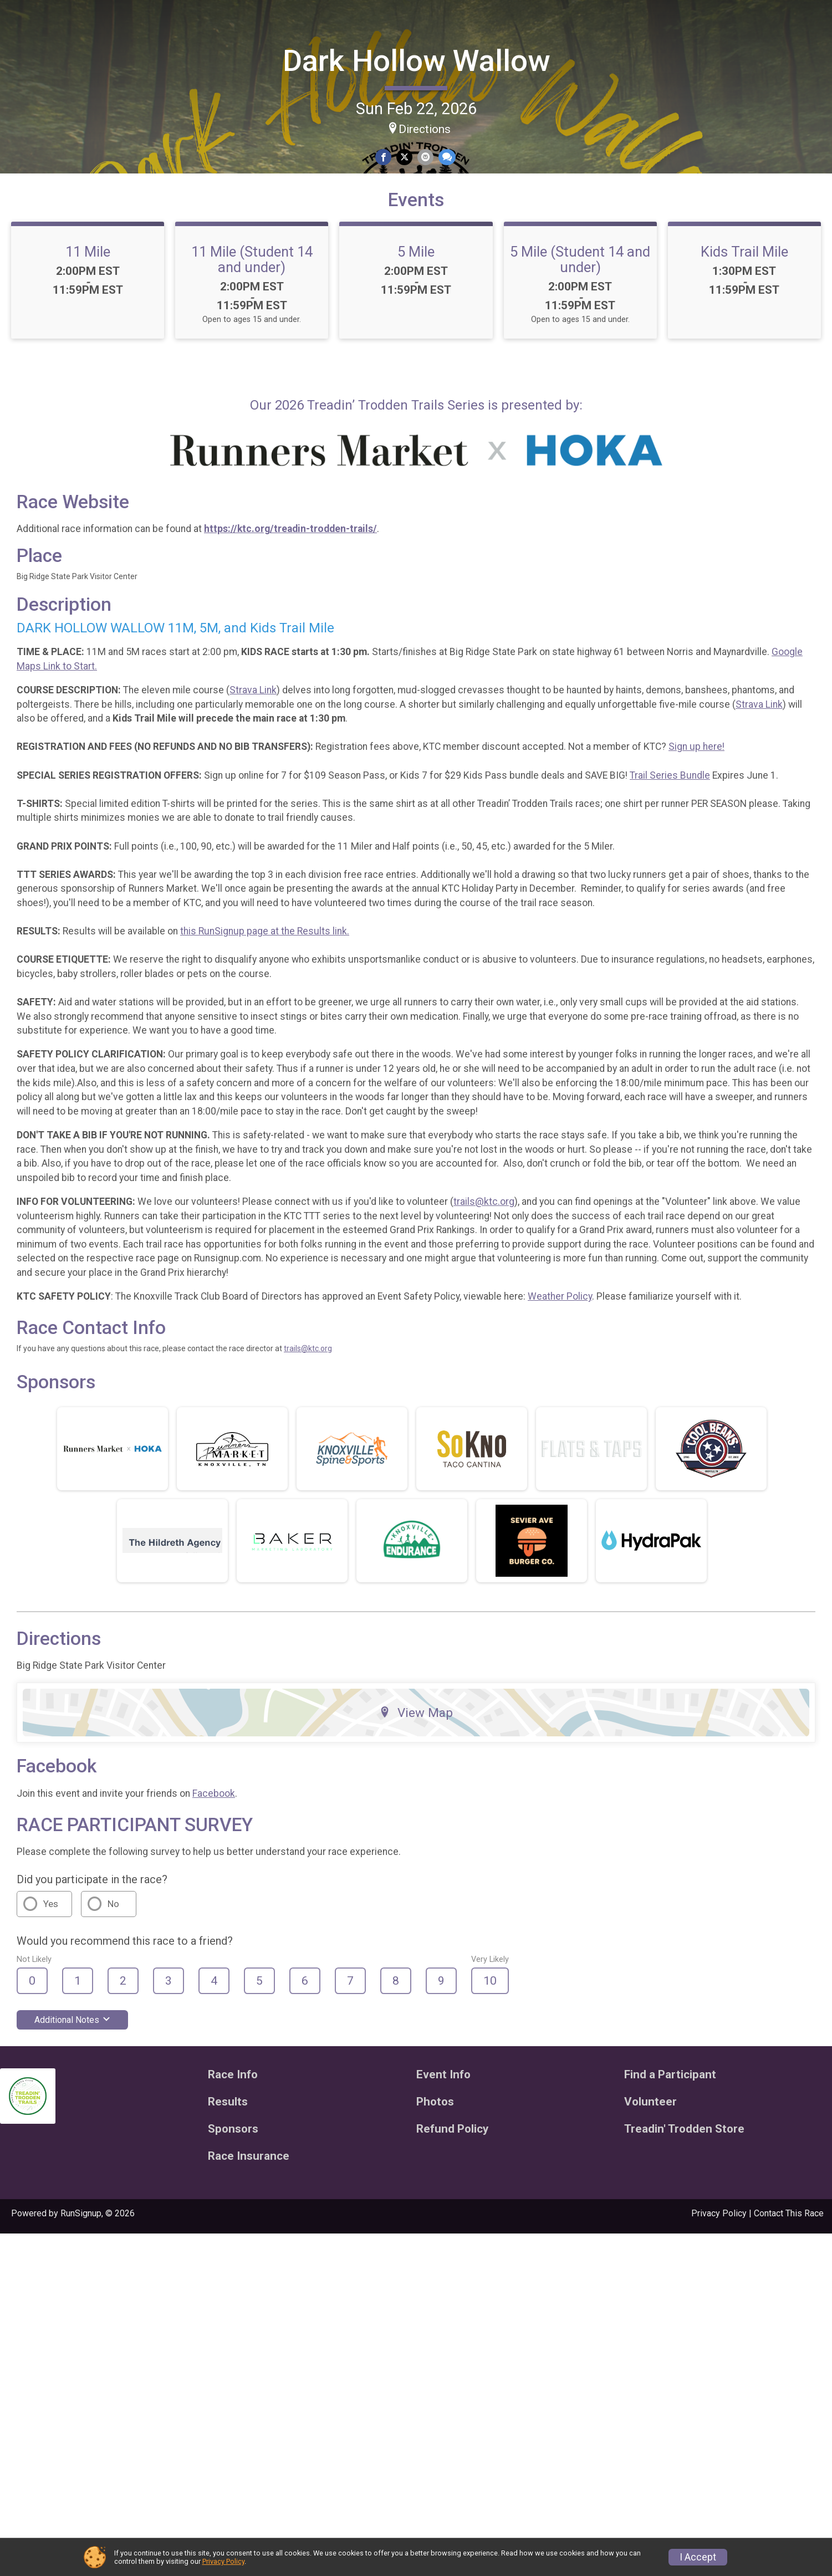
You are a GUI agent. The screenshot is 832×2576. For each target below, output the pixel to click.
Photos (25, 251)
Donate (52, 93)
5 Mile (557, 316)
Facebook (319, 2135)
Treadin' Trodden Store (46, 352)
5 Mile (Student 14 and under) (737, 324)
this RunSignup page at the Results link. (370, 1138)
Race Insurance (44, 382)
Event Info (32, 179)
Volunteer (31, 274)
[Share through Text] (496, 153)
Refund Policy (40, 323)
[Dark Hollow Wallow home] (53, 42)
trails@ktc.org (589, 1423)
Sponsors (31, 298)
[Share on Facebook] (438, 153)
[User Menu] (53, 121)
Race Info (31, 155)
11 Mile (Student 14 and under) (379, 324)
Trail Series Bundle (775, 954)
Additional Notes (178, 2362)
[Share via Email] (476, 153)
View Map (469, 2055)
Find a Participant (48, 203)
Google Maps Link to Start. (255, 831)
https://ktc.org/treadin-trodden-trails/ (395, 693)
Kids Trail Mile (200, 444)
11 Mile (200, 316)
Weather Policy (665, 1532)
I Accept (698, 2557)
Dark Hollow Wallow (469, 54)
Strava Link (358, 855)
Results (26, 227)
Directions (477, 123)
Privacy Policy (223, 2561)
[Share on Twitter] (457, 153)
